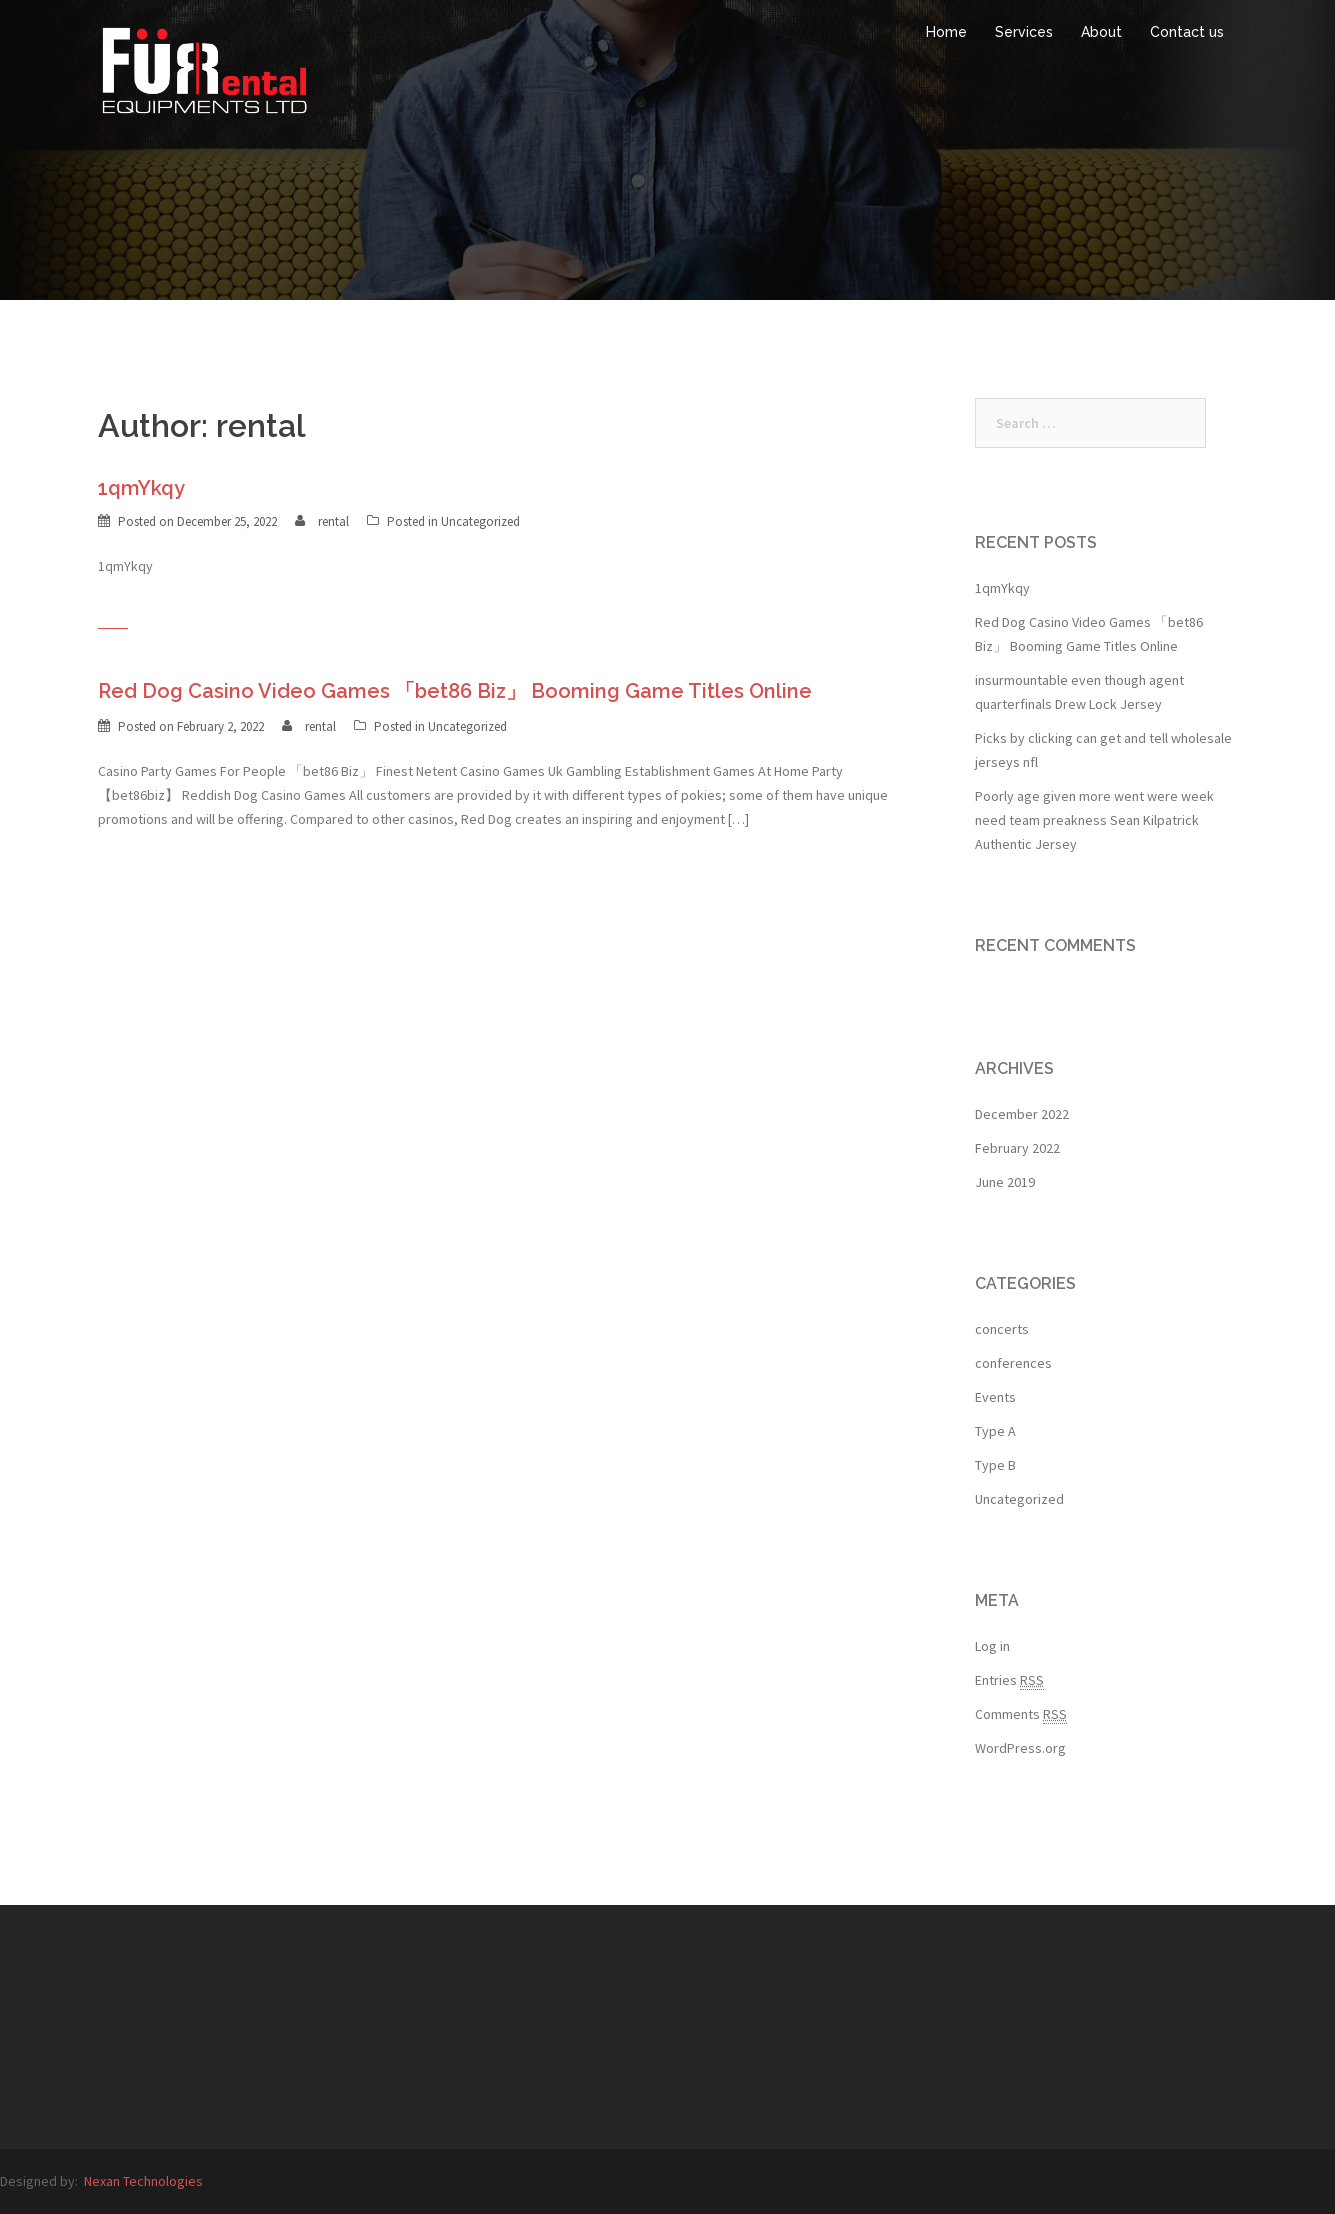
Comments (1021, 1714)
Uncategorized (480, 521)
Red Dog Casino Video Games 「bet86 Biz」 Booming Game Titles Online (455, 691)
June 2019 (1005, 1182)
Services (1024, 32)
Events (995, 1397)
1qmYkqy (141, 488)
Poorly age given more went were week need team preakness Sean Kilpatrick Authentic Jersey (1094, 820)
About (1101, 32)
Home (946, 32)
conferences (1013, 1363)
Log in (992, 1646)
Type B (995, 1465)
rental (333, 521)
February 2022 (1017, 1148)
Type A (995, 1431)
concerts (1002, 1329)
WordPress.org (1020, 1748)
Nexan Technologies (143, 2181)
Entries (1009, 1680)
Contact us (1187, 32)
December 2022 (1022, 1114)
